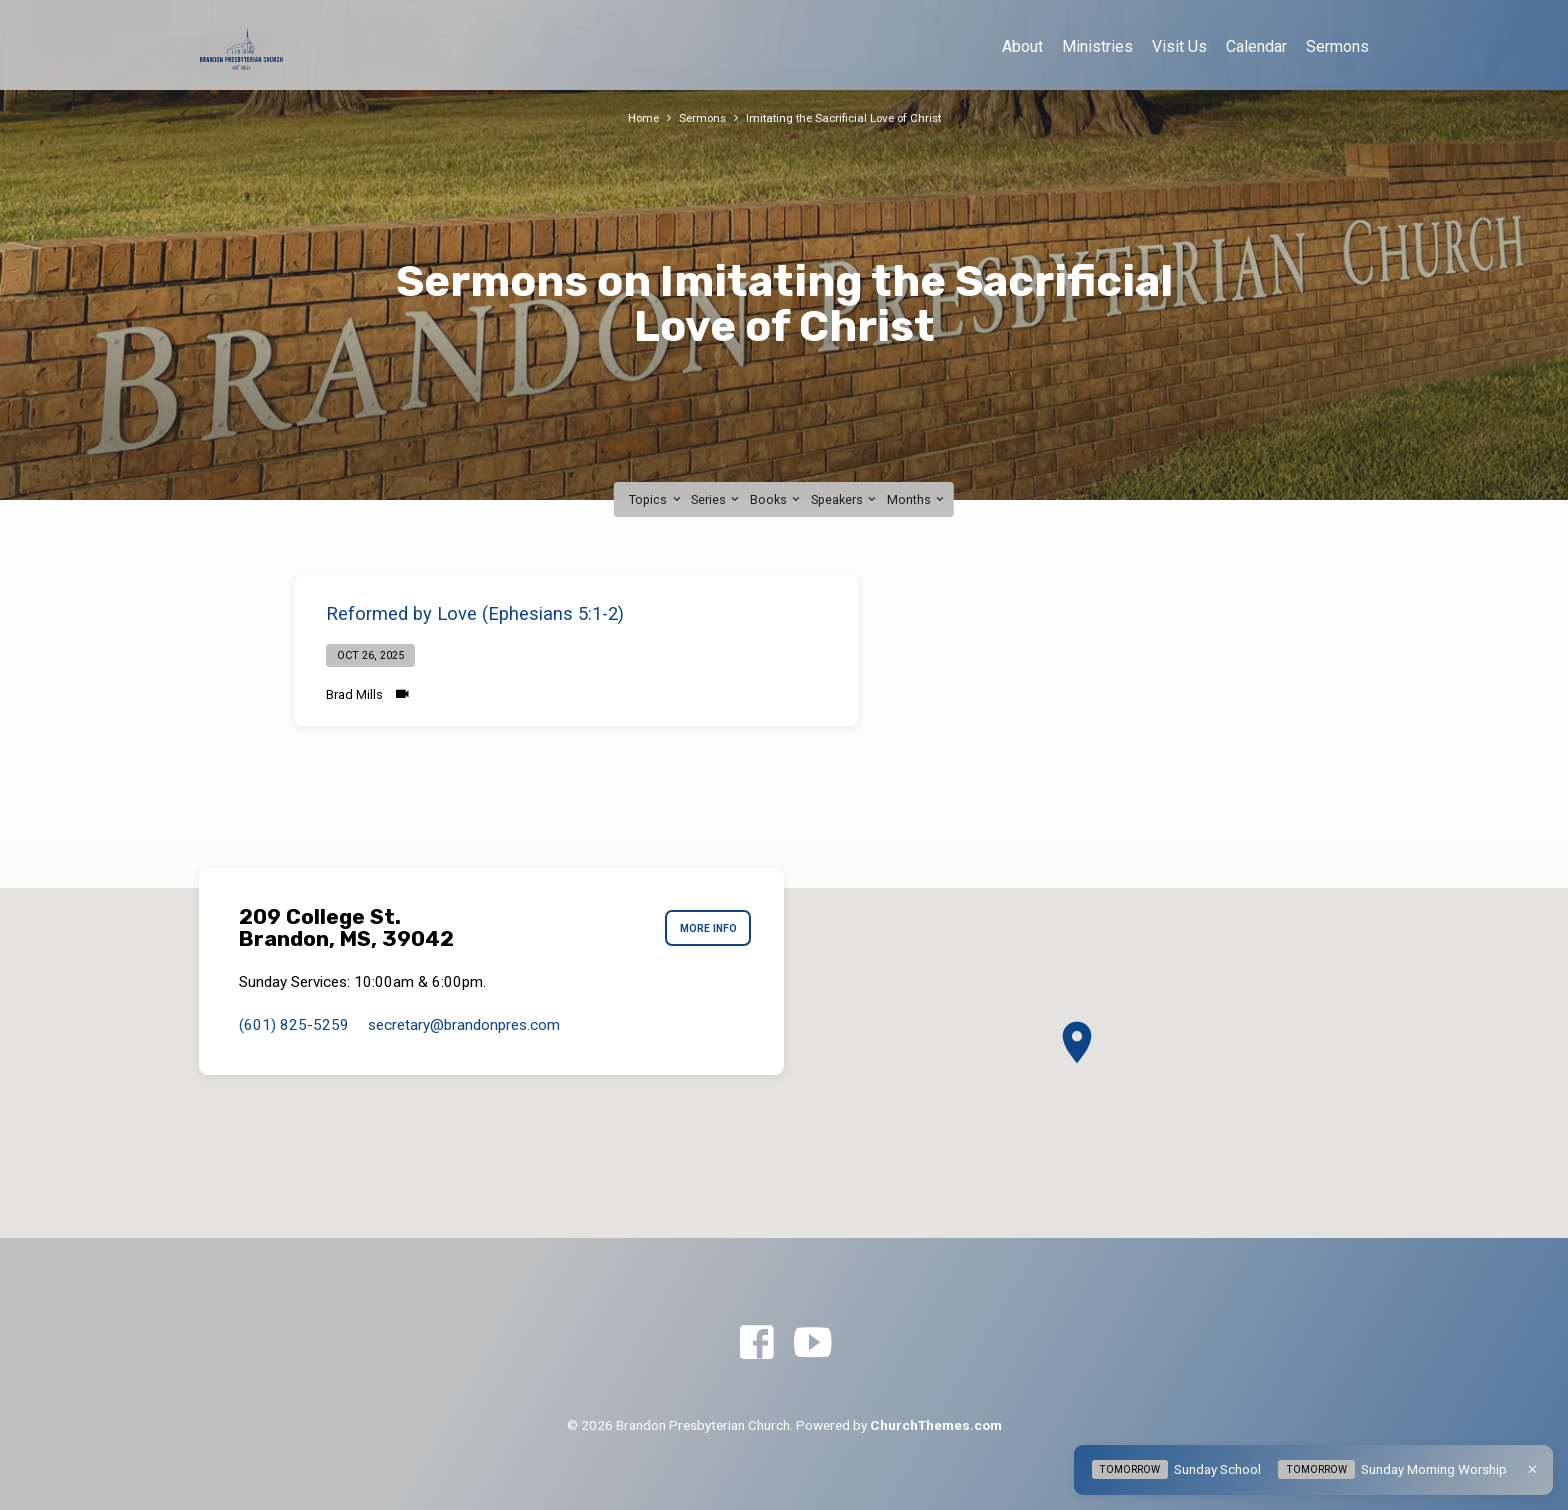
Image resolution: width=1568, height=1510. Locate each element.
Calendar (1256, 46)
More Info (703, 929)
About (1022, 46)
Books (776, 499)
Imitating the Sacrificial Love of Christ (847, 117)
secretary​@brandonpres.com (464, 1025)
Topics (656, 499)
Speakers (845, 499)
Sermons (1337, 46)
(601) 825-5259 (294, 1025)
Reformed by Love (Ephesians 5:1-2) (475, 613)
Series (716, 499)
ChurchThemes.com (936, 1425)
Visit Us (1179, 46)
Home (633, 117)
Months (917, 499)
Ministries (1097, 46)
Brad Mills (354, 694)
